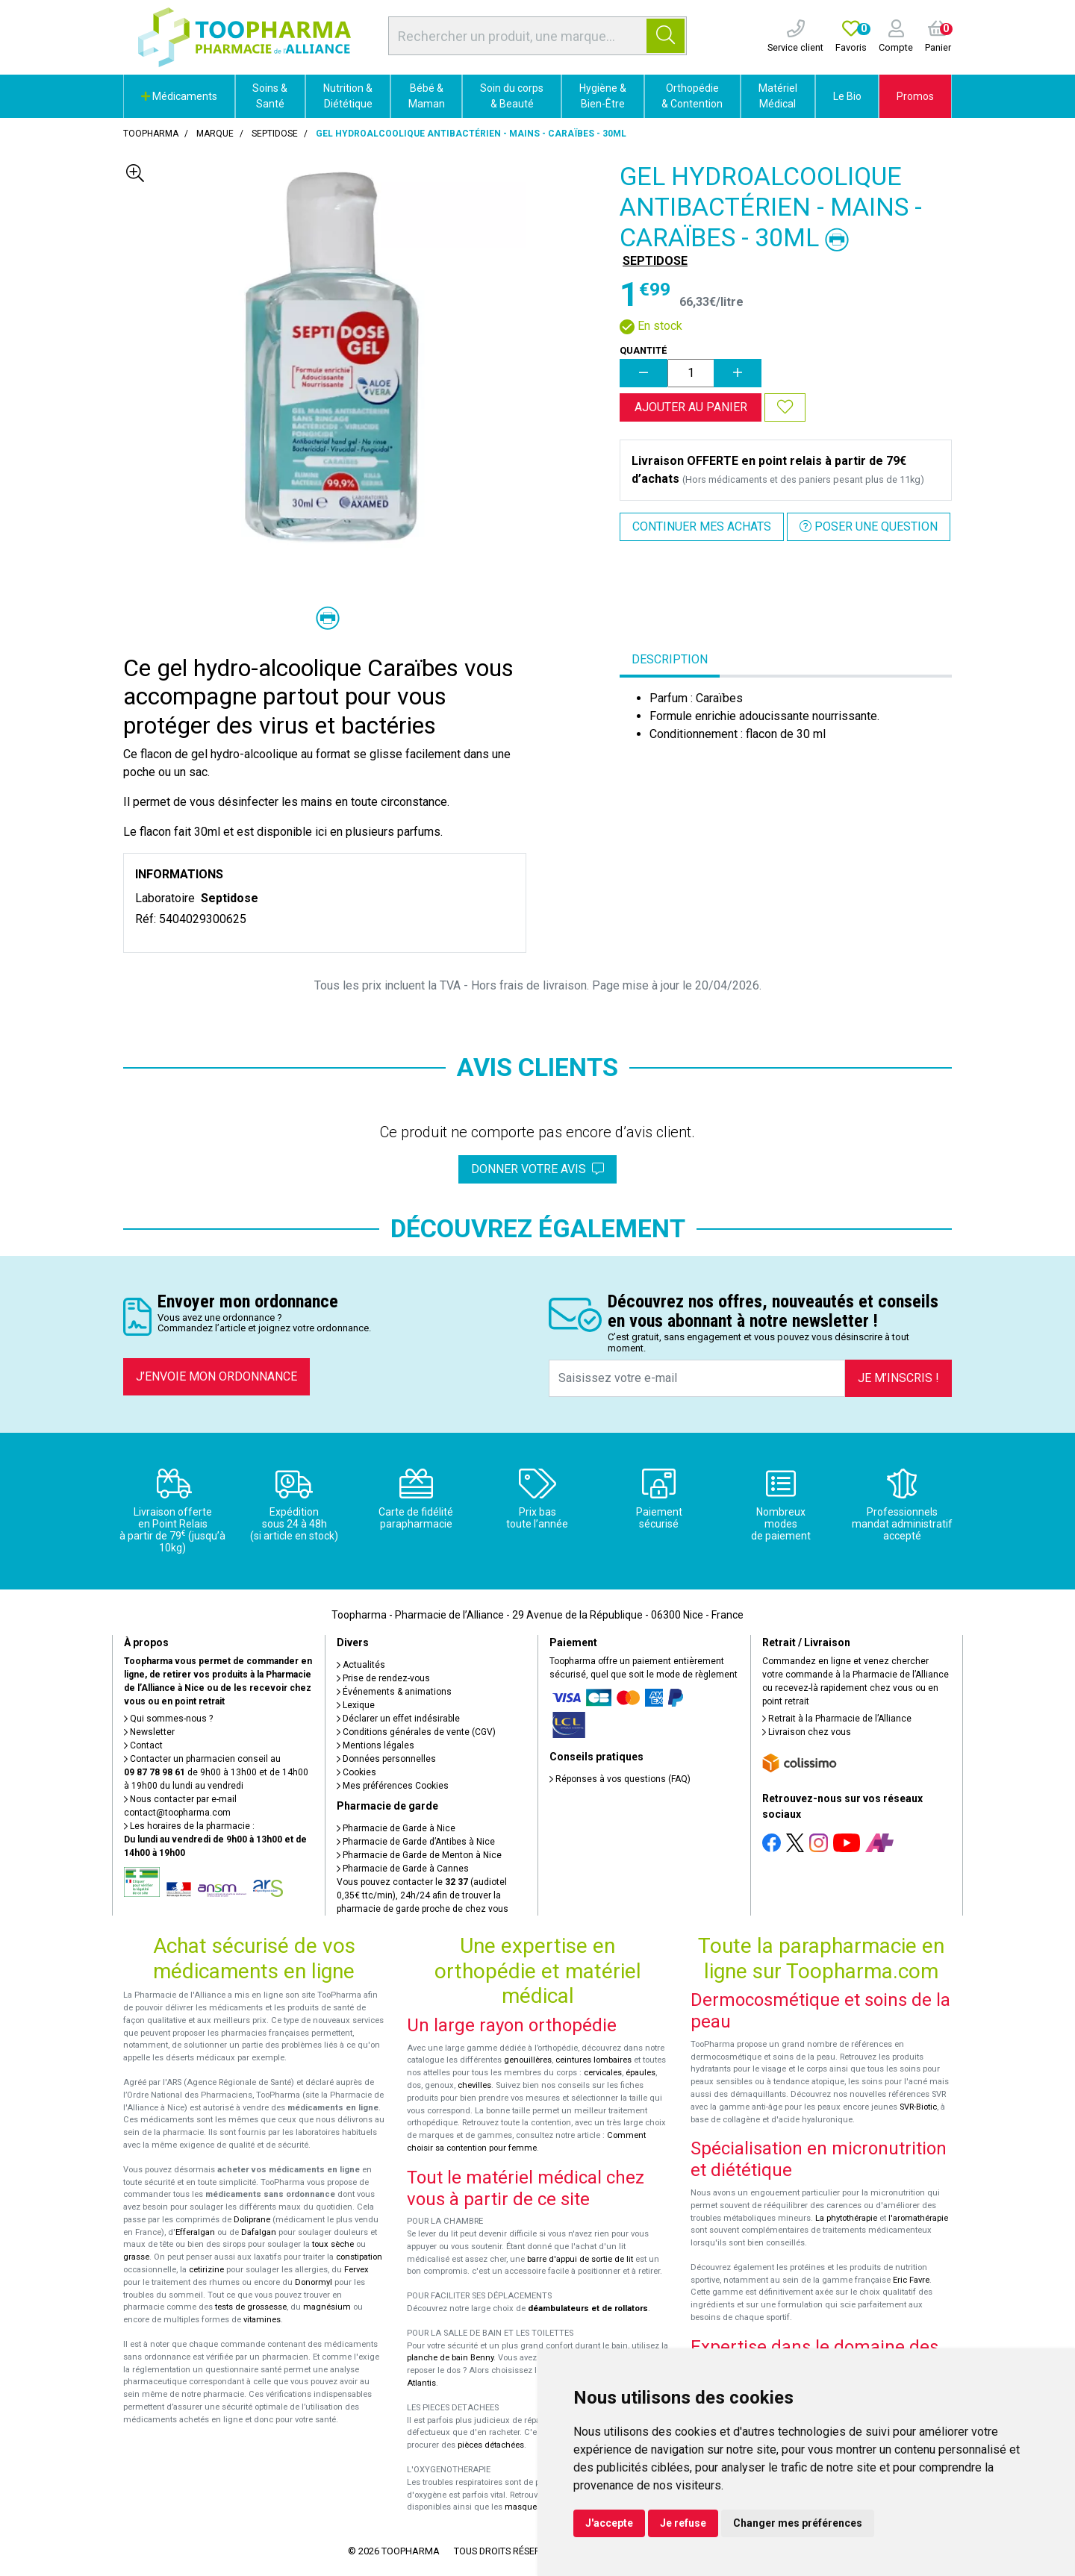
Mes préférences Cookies (393, 1786)
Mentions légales (375, 1745)
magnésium (327, 2307)
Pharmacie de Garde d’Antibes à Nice (416, 1841)
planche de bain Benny (450, 2358)
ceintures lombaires (593, 2060)
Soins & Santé (269, 96)
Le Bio (847, 96)
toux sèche (333, 2244)
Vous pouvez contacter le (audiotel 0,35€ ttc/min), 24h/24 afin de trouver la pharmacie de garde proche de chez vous (422, 1895)
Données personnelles (386, 1759)
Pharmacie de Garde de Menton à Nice (419, 1855)
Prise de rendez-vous (383, 1678)
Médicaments (179, 96)
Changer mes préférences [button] (797, 2523)
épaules (640, 2073)
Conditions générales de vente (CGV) (416, 1732)
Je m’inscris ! (898, 1378)
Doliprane (252, 2220)
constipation (359, 2257)
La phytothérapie (846, 2218)
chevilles (474, 2085)
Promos (915, 96)
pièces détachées (491, 2445)
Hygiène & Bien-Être (602, 96)
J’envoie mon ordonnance (216, 1376)
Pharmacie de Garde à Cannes (403, 1868)
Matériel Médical (777, 96)
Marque (215, 133)
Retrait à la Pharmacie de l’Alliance (837, 1718)
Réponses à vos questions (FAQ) (620, 1779)
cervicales (603, 2073)
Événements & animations (394, 1691)
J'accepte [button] (609, 2523)
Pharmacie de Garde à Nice (396, 1828)
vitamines (262, 2320)
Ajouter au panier (691, 407)
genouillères (528, 2060)
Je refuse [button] (683, 2523)
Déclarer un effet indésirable (398, 1718)
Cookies (356, 1772)
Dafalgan (258, 2232)
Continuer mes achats (701, 526)
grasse (136, 2257)
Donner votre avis (537, 1169)
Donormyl (313, 2282)
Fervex (356, 2270)
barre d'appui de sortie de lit (580, 2259)
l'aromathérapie (918, 2218)
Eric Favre (911, 2280)
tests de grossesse (251, 2307)
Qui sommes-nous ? (168, 1718)
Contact (143, 1745)
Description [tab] (670, 659)
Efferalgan (195, 2232)
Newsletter (149, 1732)
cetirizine (206, 2270)
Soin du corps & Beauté (511, 96)
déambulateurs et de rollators (588, 2308)
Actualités (361, 1665)
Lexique (356, 1705)
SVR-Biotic (918, 2107)
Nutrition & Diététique (348, 96)
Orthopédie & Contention (692, 96)
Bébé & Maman (426, 96)
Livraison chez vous (806, 1732)
